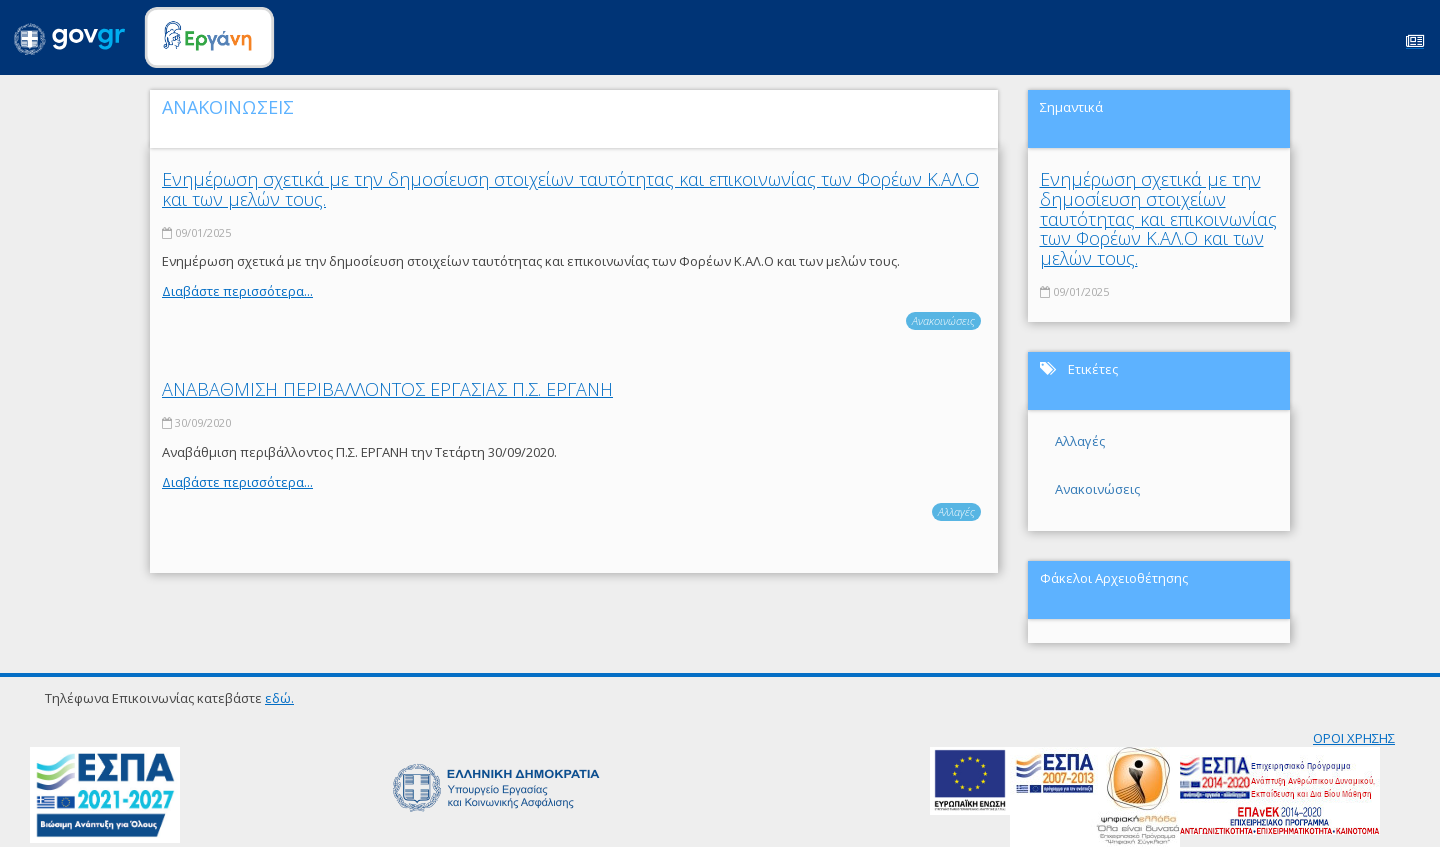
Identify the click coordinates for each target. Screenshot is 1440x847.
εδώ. (279, 698)
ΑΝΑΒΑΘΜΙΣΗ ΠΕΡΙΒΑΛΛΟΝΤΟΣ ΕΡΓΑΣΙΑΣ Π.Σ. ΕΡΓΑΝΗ (387, 389)
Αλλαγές (956, 511)
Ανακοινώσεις (943, 320)
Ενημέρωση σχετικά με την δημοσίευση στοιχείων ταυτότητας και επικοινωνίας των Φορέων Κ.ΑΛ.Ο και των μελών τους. (570, 189)
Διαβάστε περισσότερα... (237, 291)
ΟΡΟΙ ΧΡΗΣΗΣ (1354, 738)
